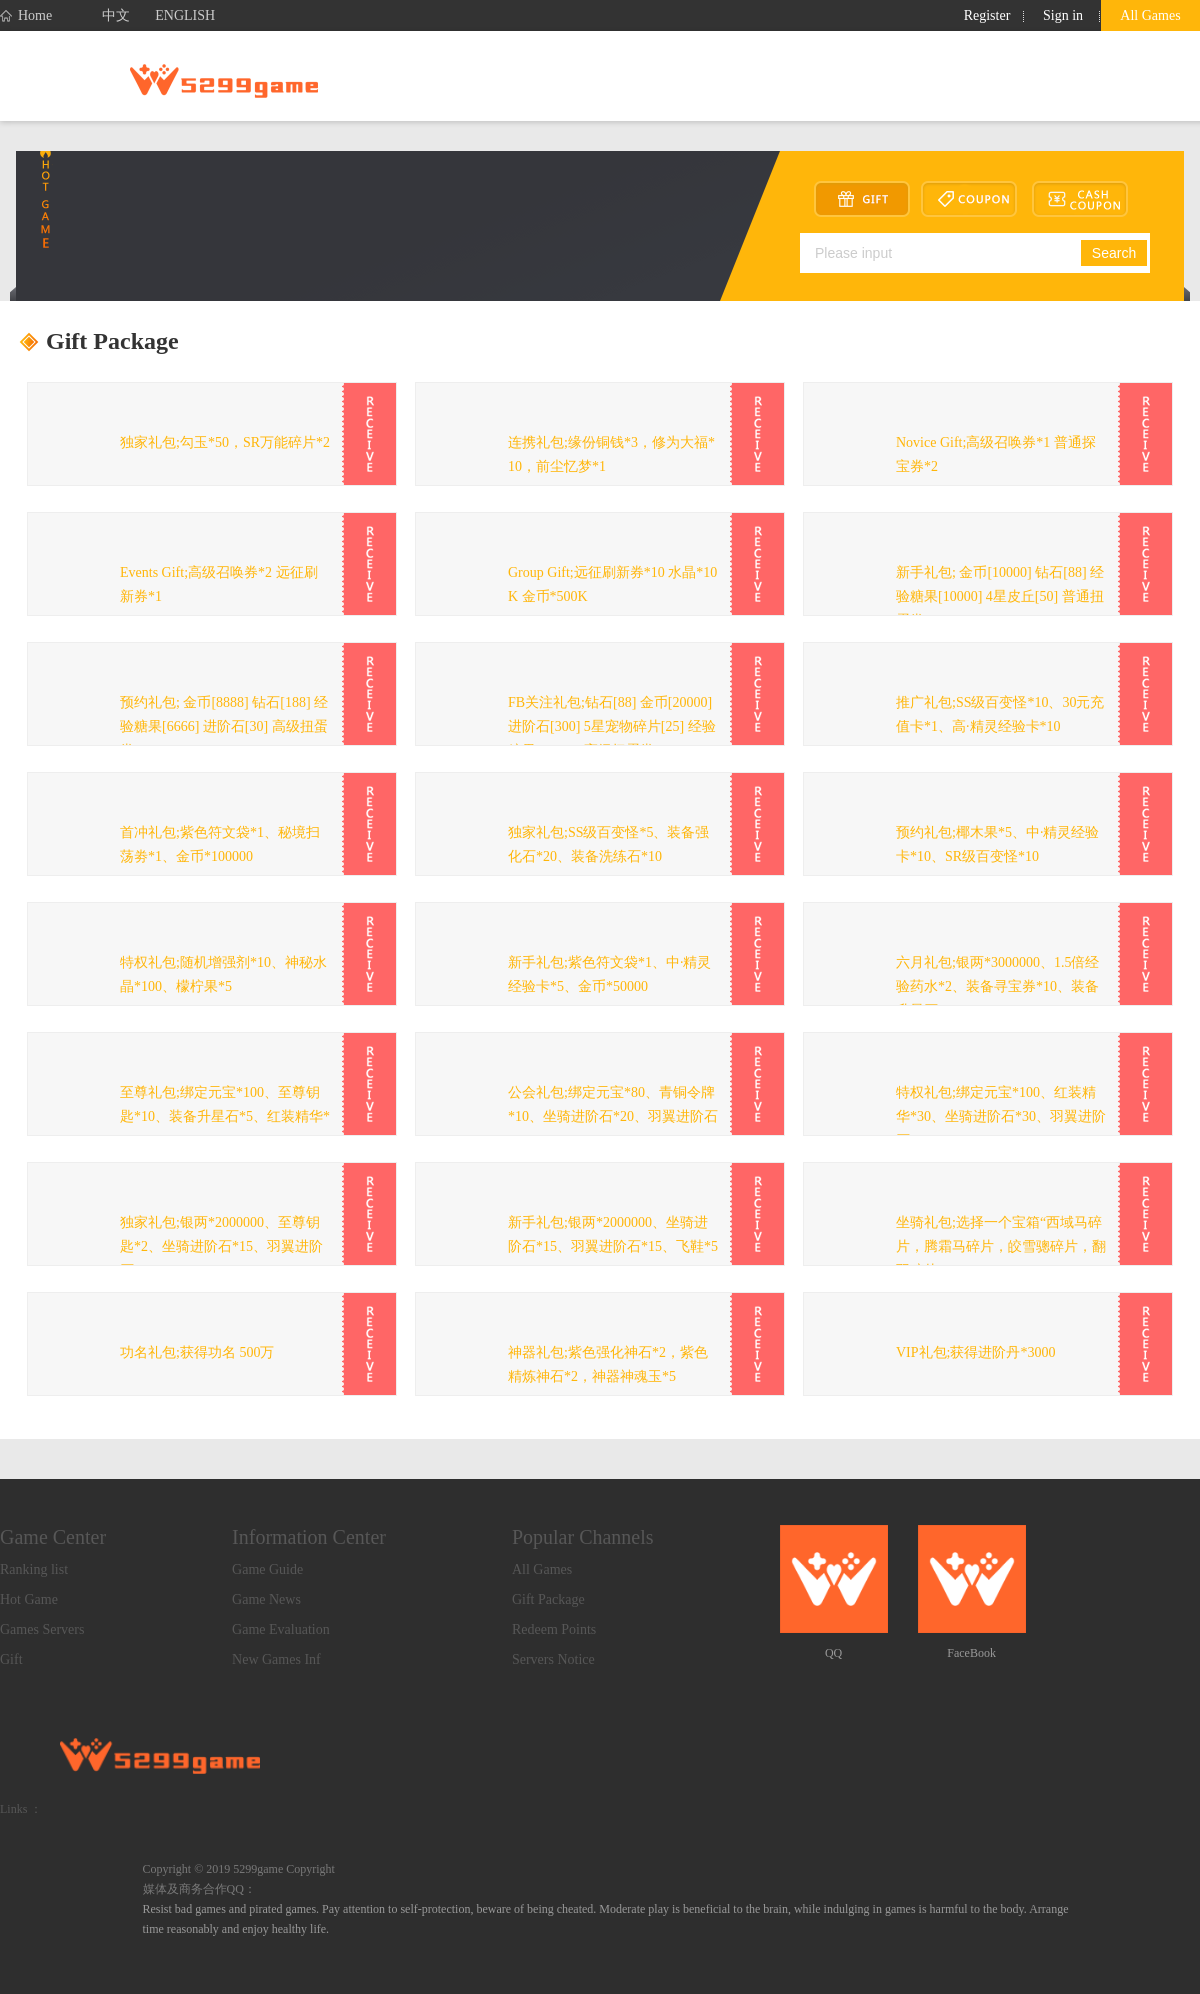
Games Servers (42, 1629)
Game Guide (267, 1569)
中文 (116, 15)
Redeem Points (554, 1629)
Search (1114, 253)
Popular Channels (583, 1537)
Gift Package (548, 1599)
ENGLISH (185, 15)
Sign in (1063, 15)
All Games (1150, 15)
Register (987, 15)
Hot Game (29, 1599)
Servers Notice (553, 1659)
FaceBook (971, 1653)
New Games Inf (276, 1659)
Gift (11, 1659)
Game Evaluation (281, 1629)
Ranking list (34, 1569)
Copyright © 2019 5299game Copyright (239, 1869)
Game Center (53, 1537)
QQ (833, 1653)
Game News (266, 1599)
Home (26, 16)
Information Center (309, 1537)
